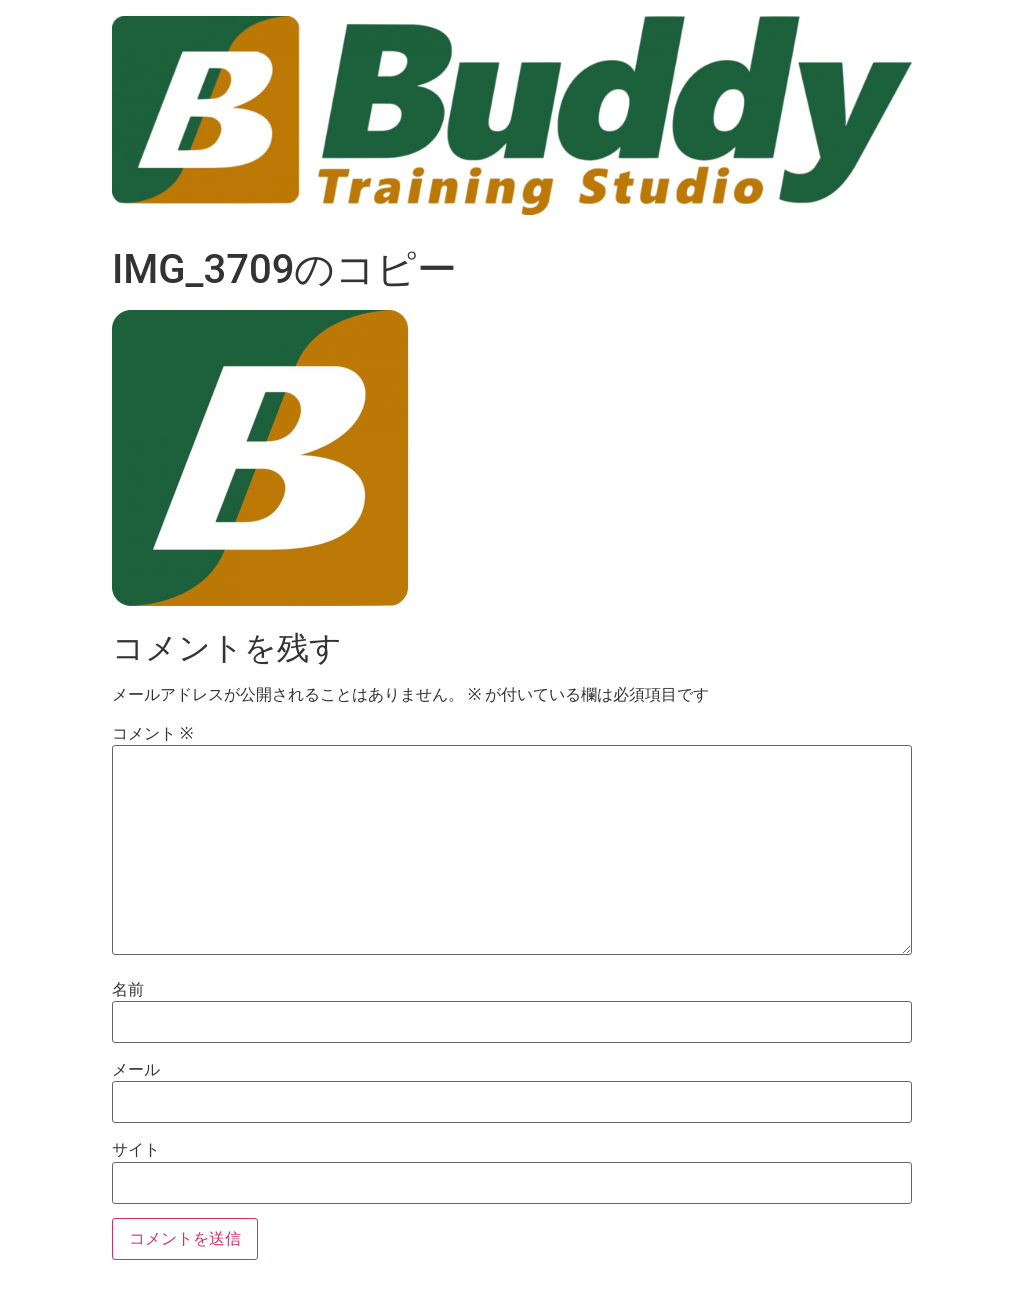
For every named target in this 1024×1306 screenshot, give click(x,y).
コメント (152, 734)
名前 (128, 990)
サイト (136, 1150)
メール (136, 1070)
